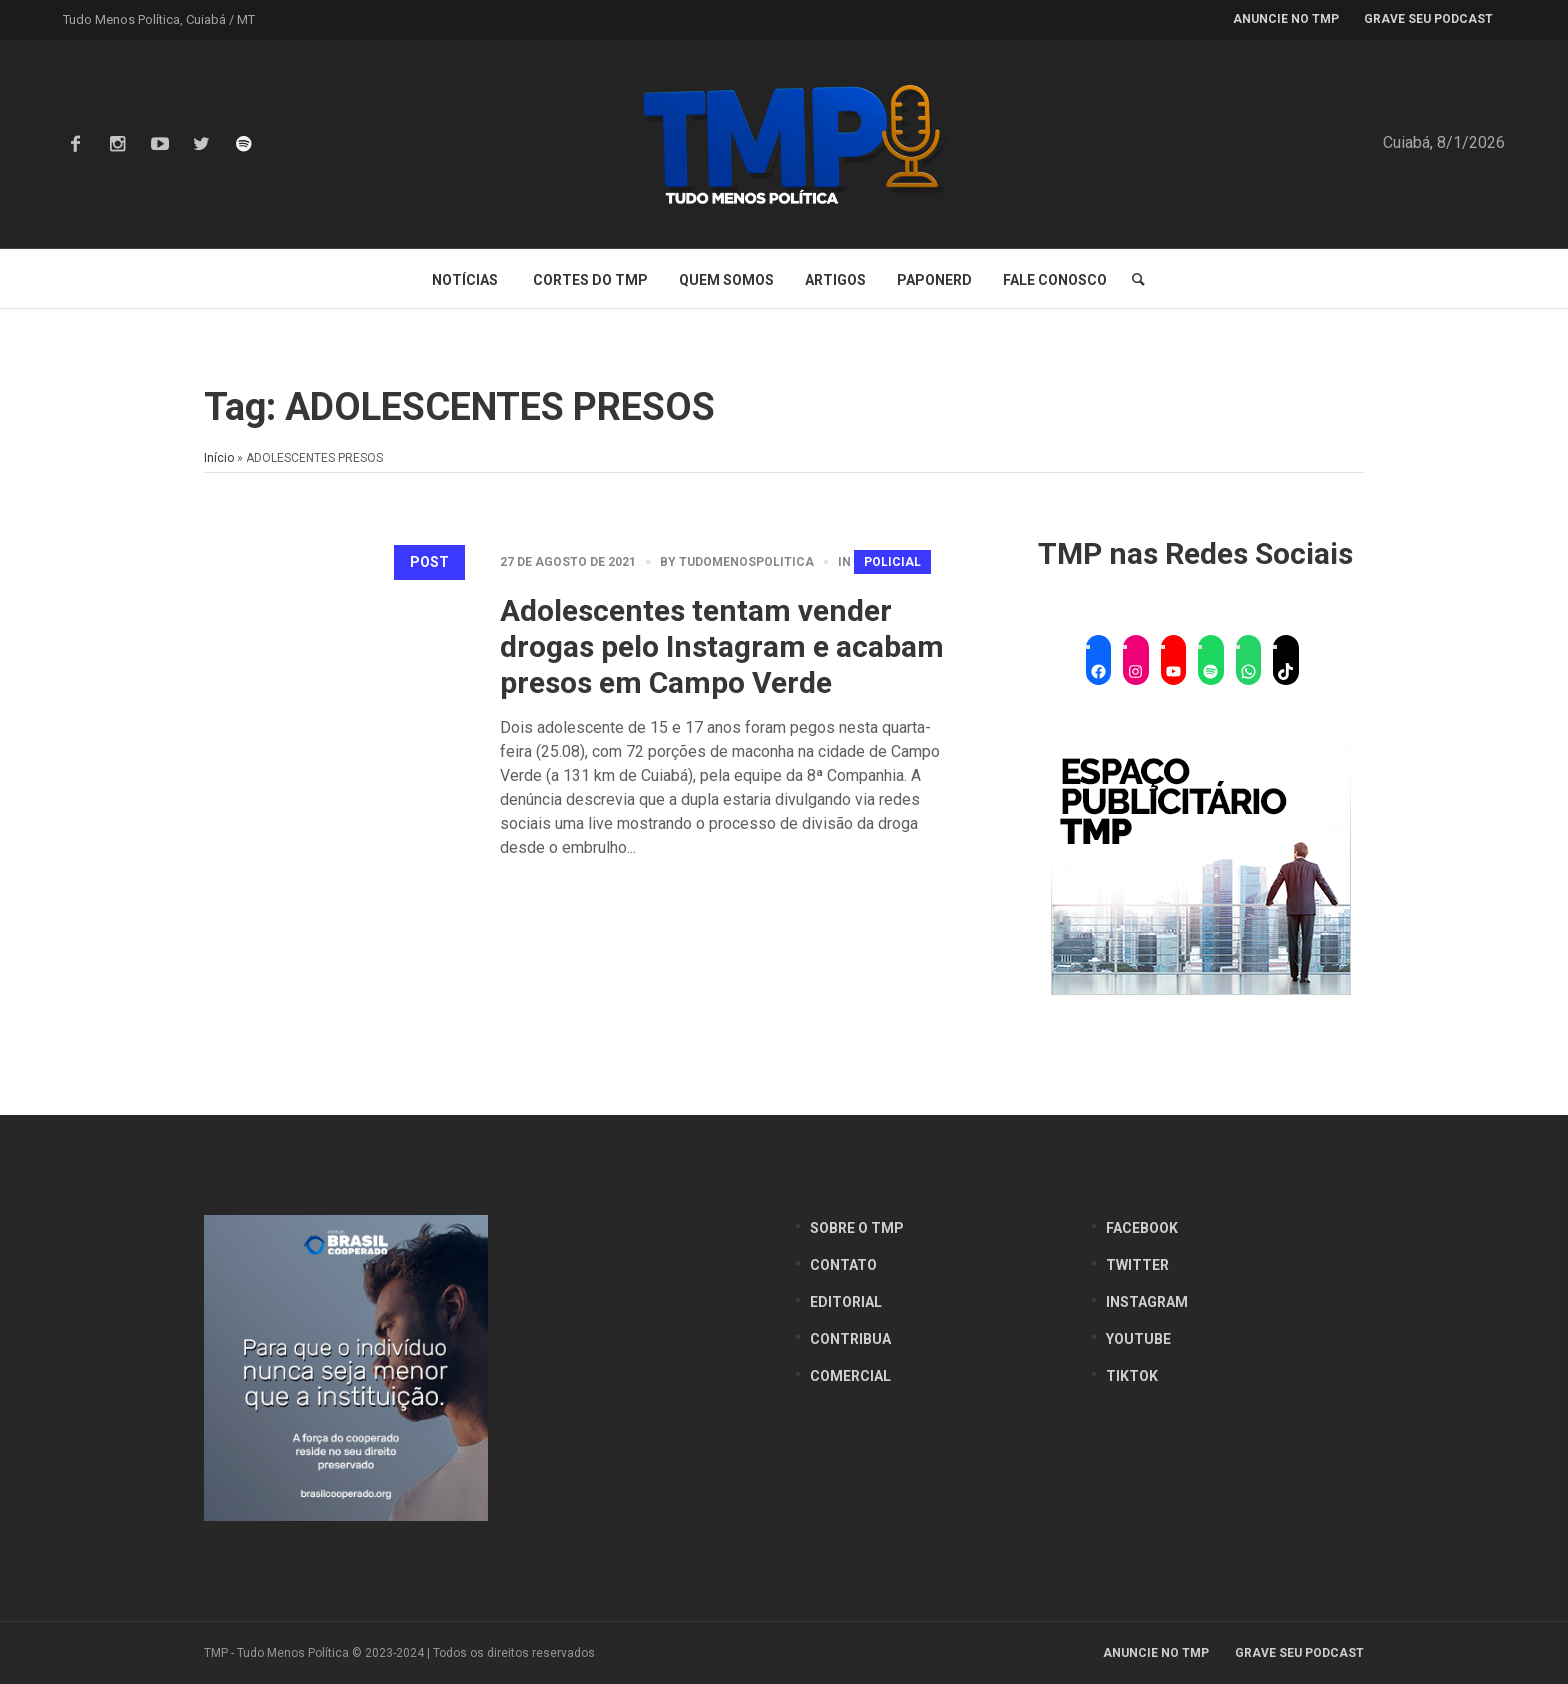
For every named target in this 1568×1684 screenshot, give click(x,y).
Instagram (1147, 1302)
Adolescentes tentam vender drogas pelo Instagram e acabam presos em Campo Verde (722, 646)
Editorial (846, 1302)
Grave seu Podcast (1299, 1653)
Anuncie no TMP (1156, 1653)
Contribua (850, 1339)
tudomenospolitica (746, 562)
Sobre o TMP (857, 1228)
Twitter (1137, 1265)
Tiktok (1132, 1376)
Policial (892, 562)
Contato (843, 1265)
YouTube (1138, 1339)
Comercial (850, 1376)
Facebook (1142, 1228)
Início (219, 458)
